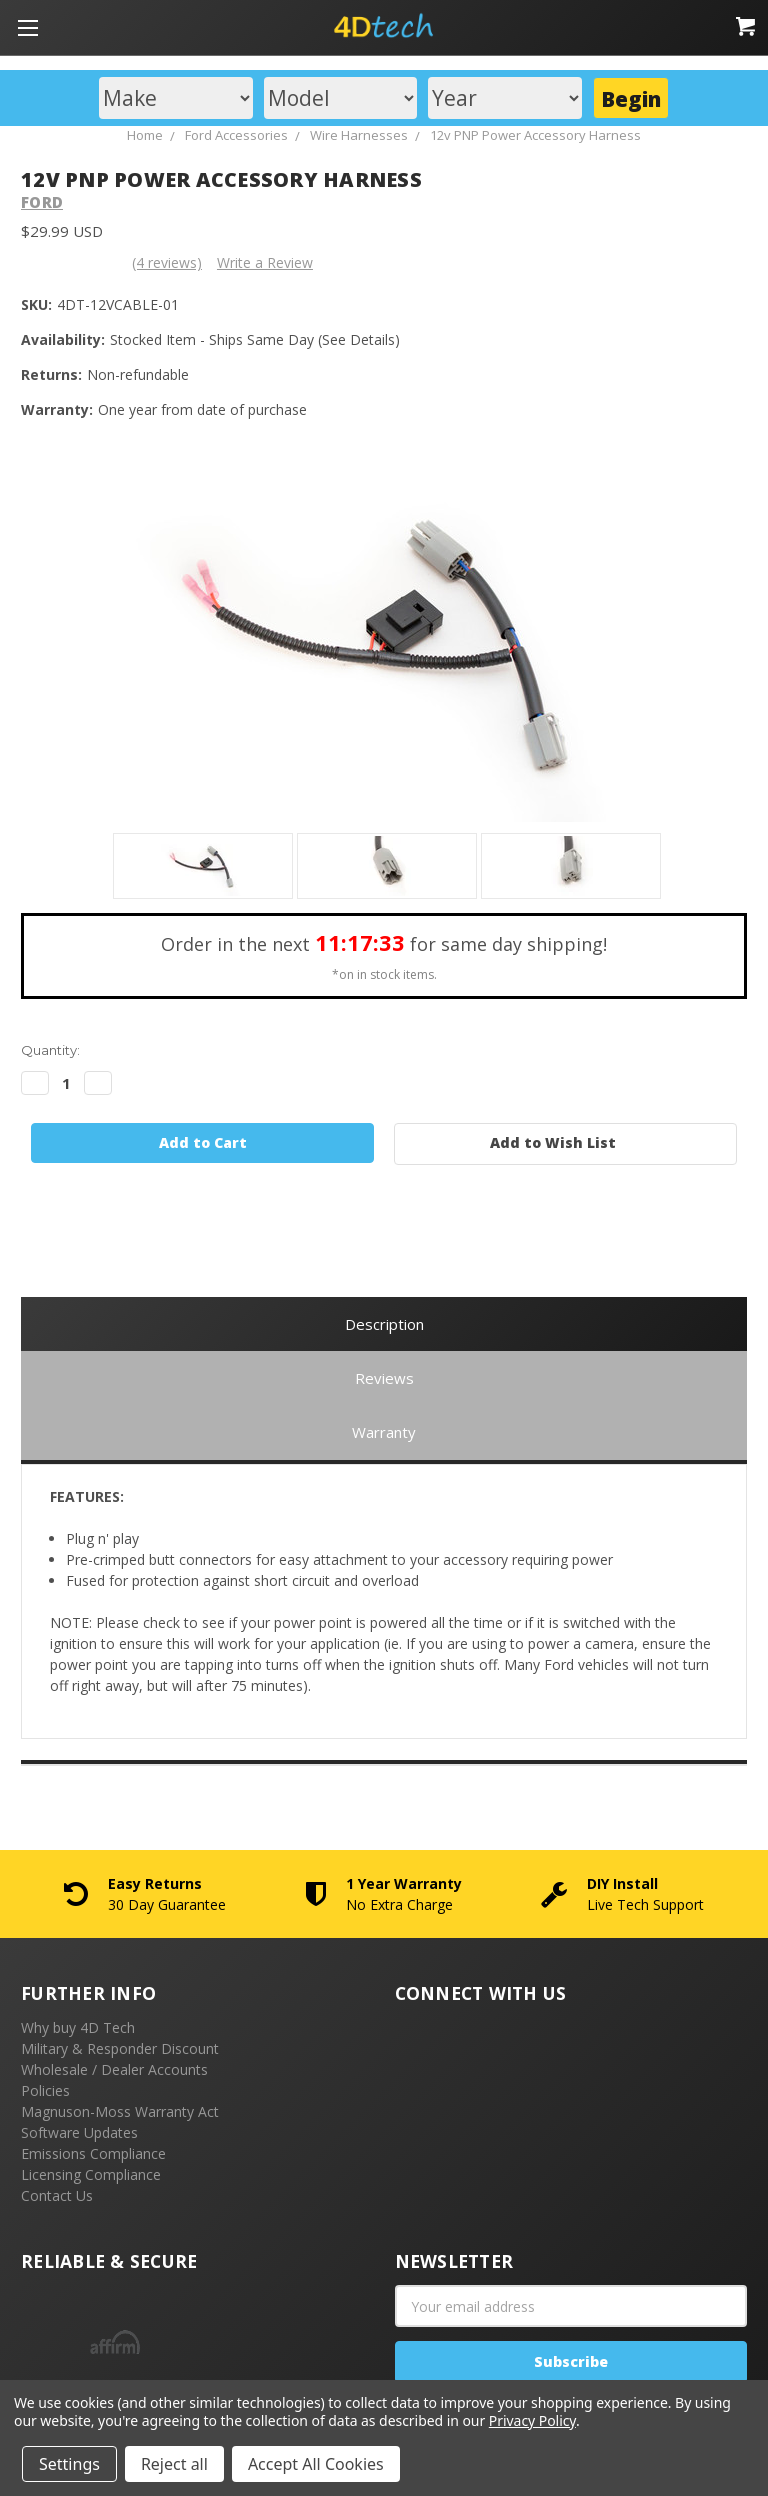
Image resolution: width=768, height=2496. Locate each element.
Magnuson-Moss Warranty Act (120, 2111)
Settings (69, 2464)
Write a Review (265, 262)
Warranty (384, 1432)
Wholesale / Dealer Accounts (114, 2069)
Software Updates (79, 2132)
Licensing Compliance (91, 2174)
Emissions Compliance (93, 2153)
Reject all (174, 2464)
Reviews (384, 1378)
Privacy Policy (532, 2420)
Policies (45, 2090)
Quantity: (50, 1050)
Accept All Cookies (316, 2464)
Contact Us (57, 2195)
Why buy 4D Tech (78, 2027)
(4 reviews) (167, 262)
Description (384, 1324)
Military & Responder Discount (120, 2048)
